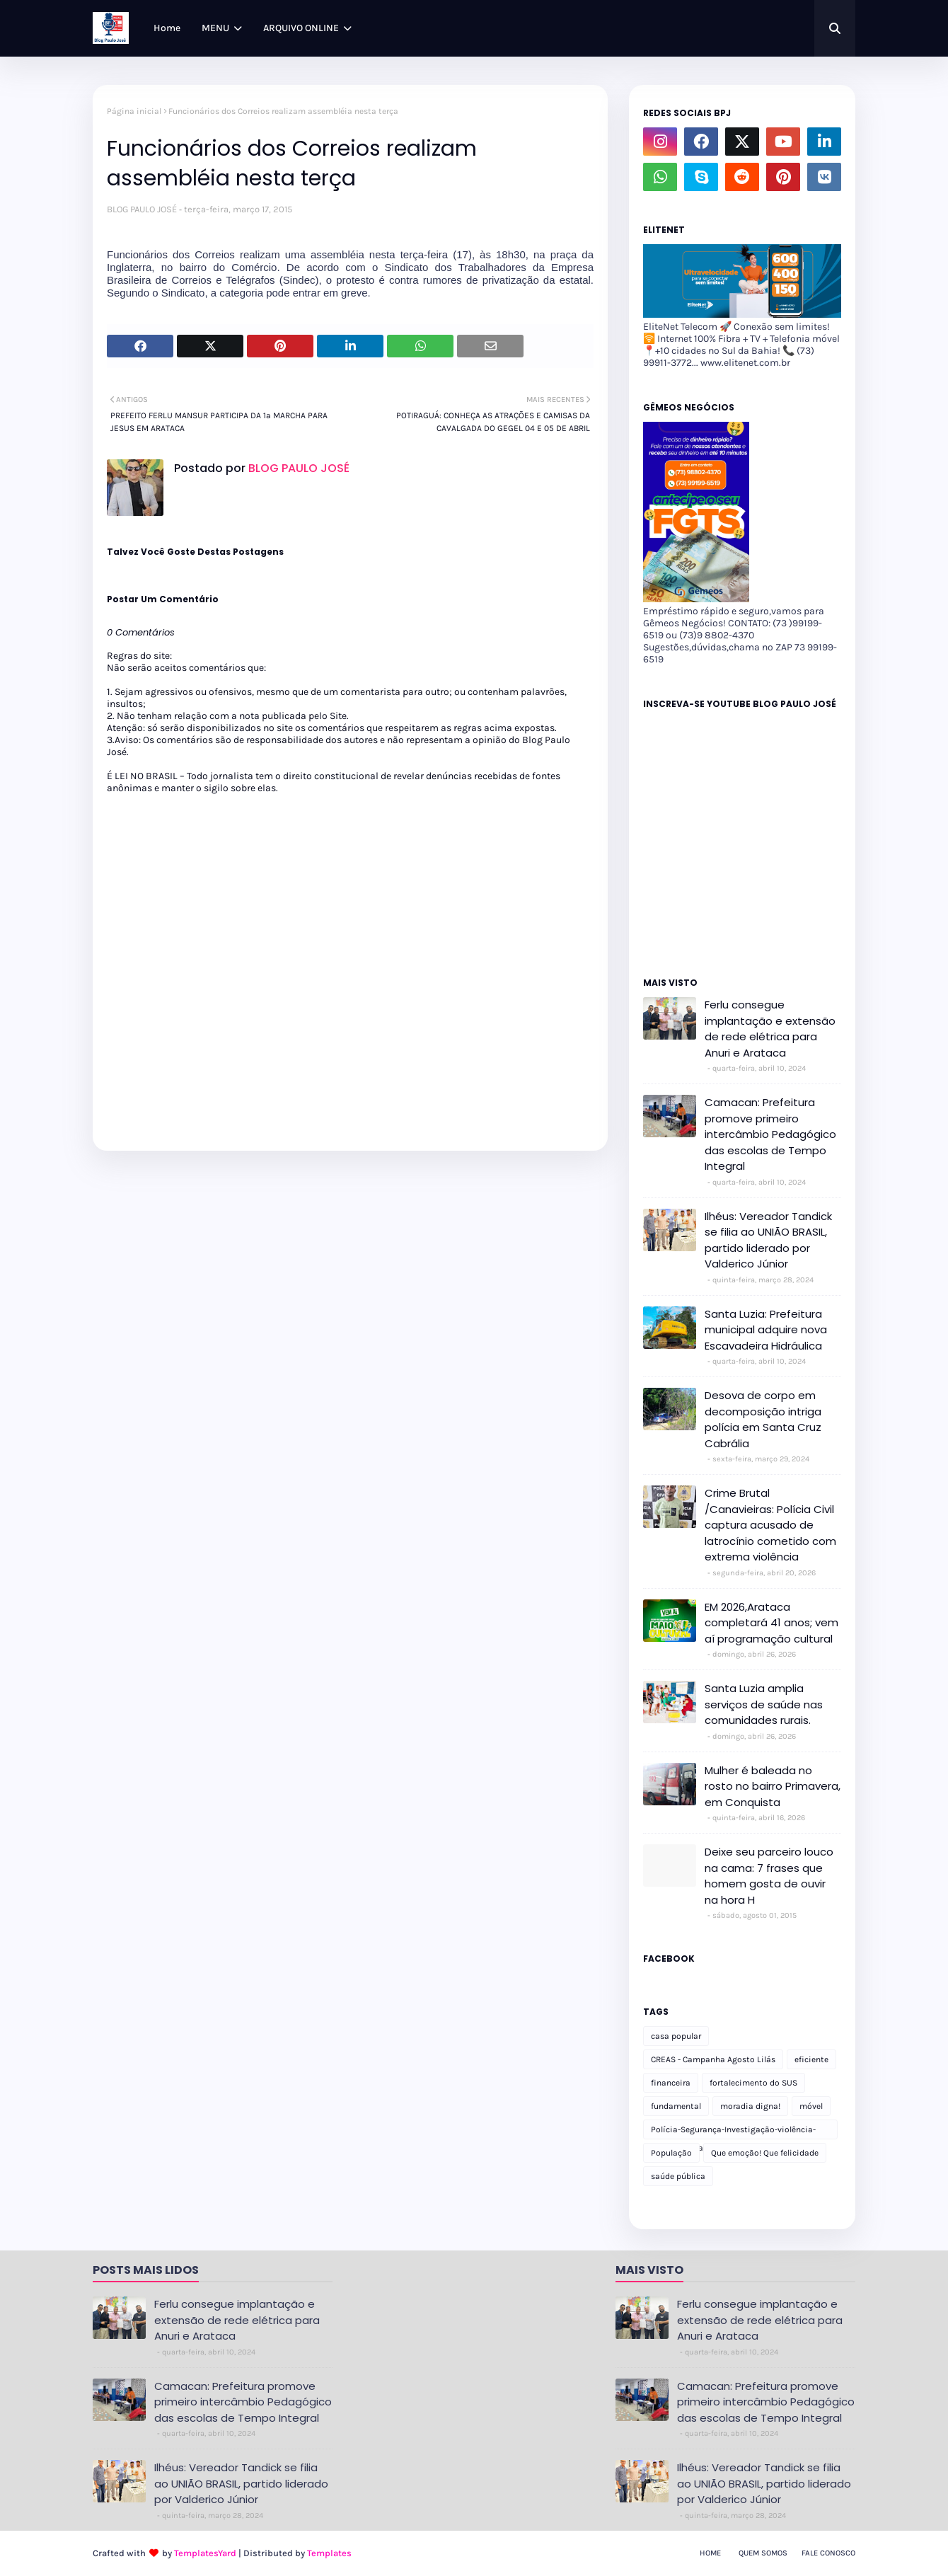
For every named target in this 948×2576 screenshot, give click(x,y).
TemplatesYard (205, 2553)
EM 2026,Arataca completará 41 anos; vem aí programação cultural (771, 1622)
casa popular (676, 2036)
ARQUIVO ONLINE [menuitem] (301, 28)
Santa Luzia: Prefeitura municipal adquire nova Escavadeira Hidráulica (766, 1329)
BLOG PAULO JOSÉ (142, 209)
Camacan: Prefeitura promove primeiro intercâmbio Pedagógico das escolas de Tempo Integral (770, 1134)
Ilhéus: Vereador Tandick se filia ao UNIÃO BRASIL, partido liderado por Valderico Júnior (768, 1240)
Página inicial (134, 111)
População (671, 2153)
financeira (670, 2083)
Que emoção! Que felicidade (765, 2153)
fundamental (676, 2106)
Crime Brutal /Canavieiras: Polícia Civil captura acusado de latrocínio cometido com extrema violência (770, 1524)
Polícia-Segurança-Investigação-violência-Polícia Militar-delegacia (733, 2131)
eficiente (811, 2059)
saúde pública (678, 2176)
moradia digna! (750, 2106)
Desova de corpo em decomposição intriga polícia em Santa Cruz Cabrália (763, 1419)
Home (710, 2553)
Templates (329, 2553)
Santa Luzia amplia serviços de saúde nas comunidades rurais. (764, 1704)
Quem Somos (763, 2553)
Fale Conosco (828, 2553)
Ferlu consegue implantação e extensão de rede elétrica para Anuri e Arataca (770, 1028)
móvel (811, 2106)
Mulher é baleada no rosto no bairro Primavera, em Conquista (772, 1786)
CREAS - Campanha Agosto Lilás (713, 2059)
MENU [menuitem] (215, 28)
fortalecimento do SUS (753, 2083)
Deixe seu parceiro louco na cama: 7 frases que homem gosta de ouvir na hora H (769, 1875)
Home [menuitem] (167, 28)
